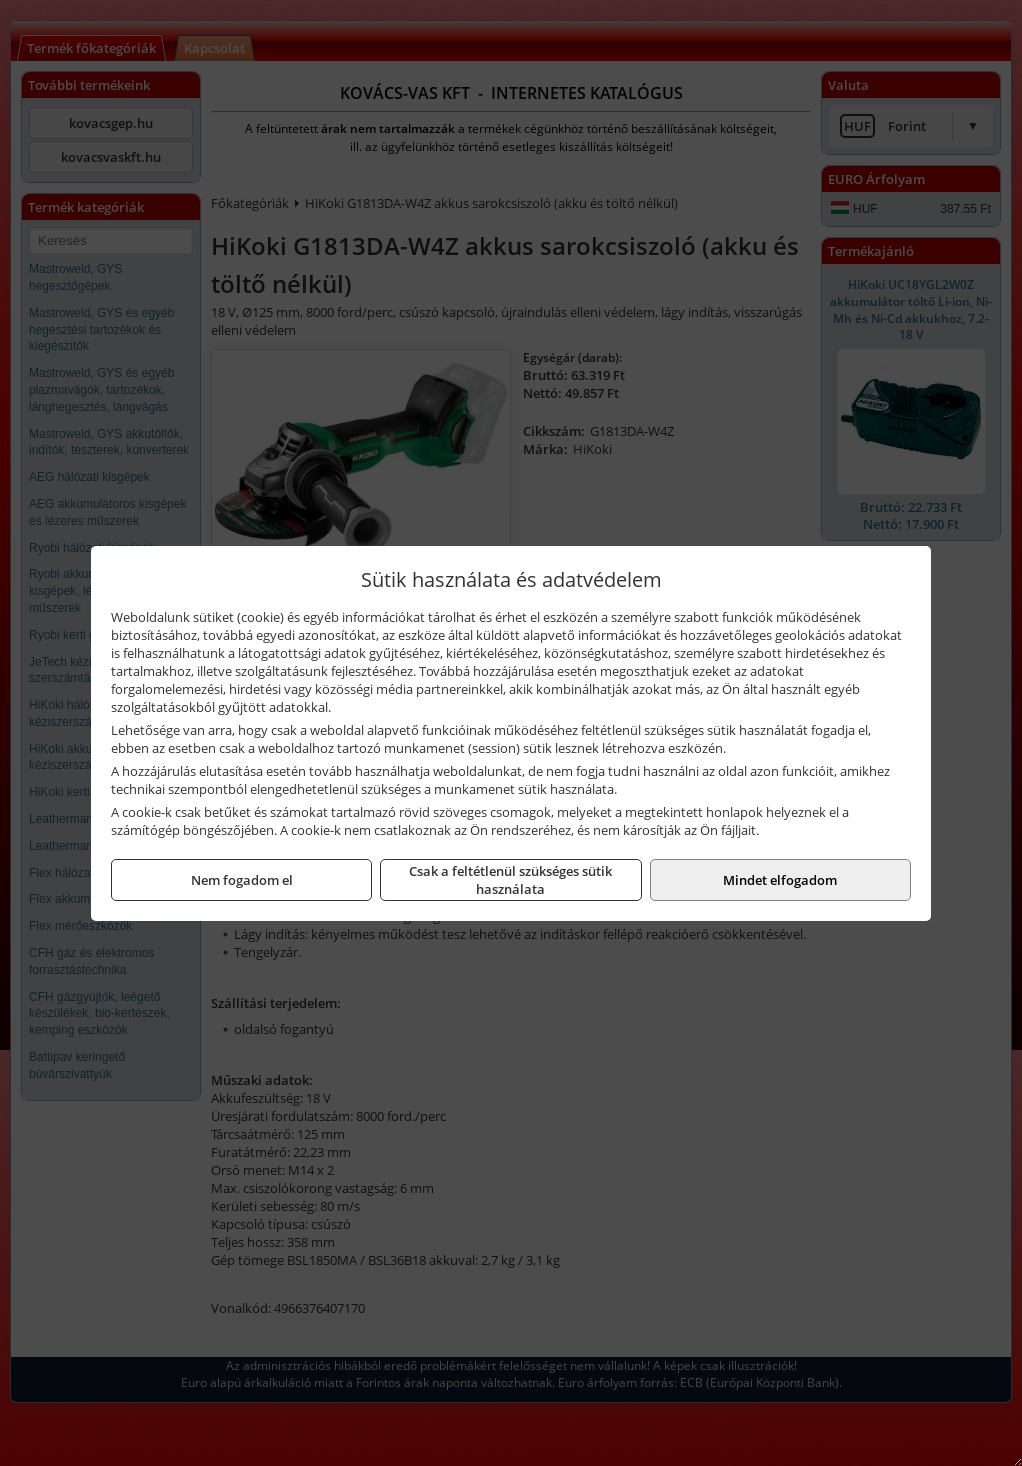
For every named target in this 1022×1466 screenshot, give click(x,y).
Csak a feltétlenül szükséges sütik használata (510, 880)
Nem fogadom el (242, 880)
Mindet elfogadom (780, 880)
